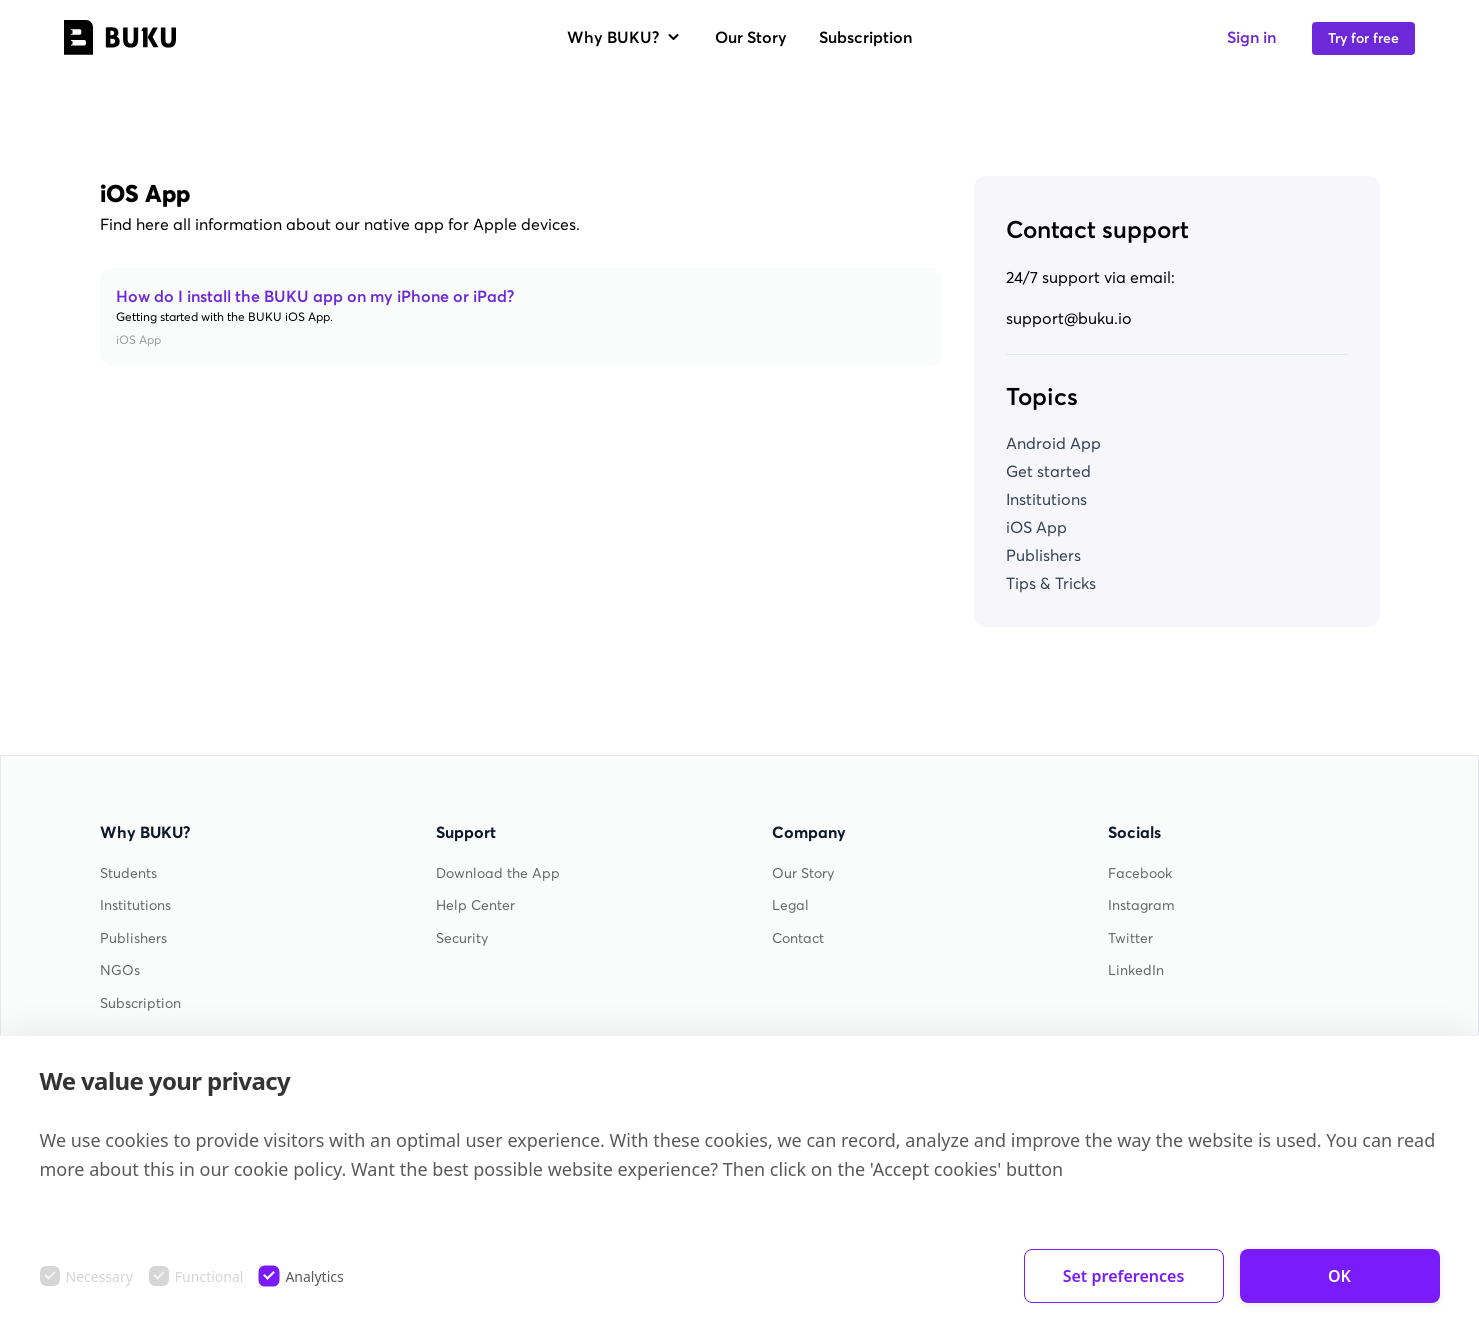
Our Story (751, 37)
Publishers (1043, 555)
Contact (798, 938)
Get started (1048, 471)
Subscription (865, 37)
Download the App (498, 873)
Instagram (1141, 905)
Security (462, 938)
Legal (790, 905)
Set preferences (1124, 1276)
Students (128, 873)
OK (1339, 1276)
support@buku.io (1069, 318)
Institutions (1046, 499)
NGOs (120, 970)
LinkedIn (1136, 970)
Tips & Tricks (1051, 583)
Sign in (1251, 37)
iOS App (1036, 527)
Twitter (1130, 938)
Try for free (1363, 38)
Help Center (475, 905)
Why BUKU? (625, 37)
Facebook (1140, 873)
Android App (1053, 443)
